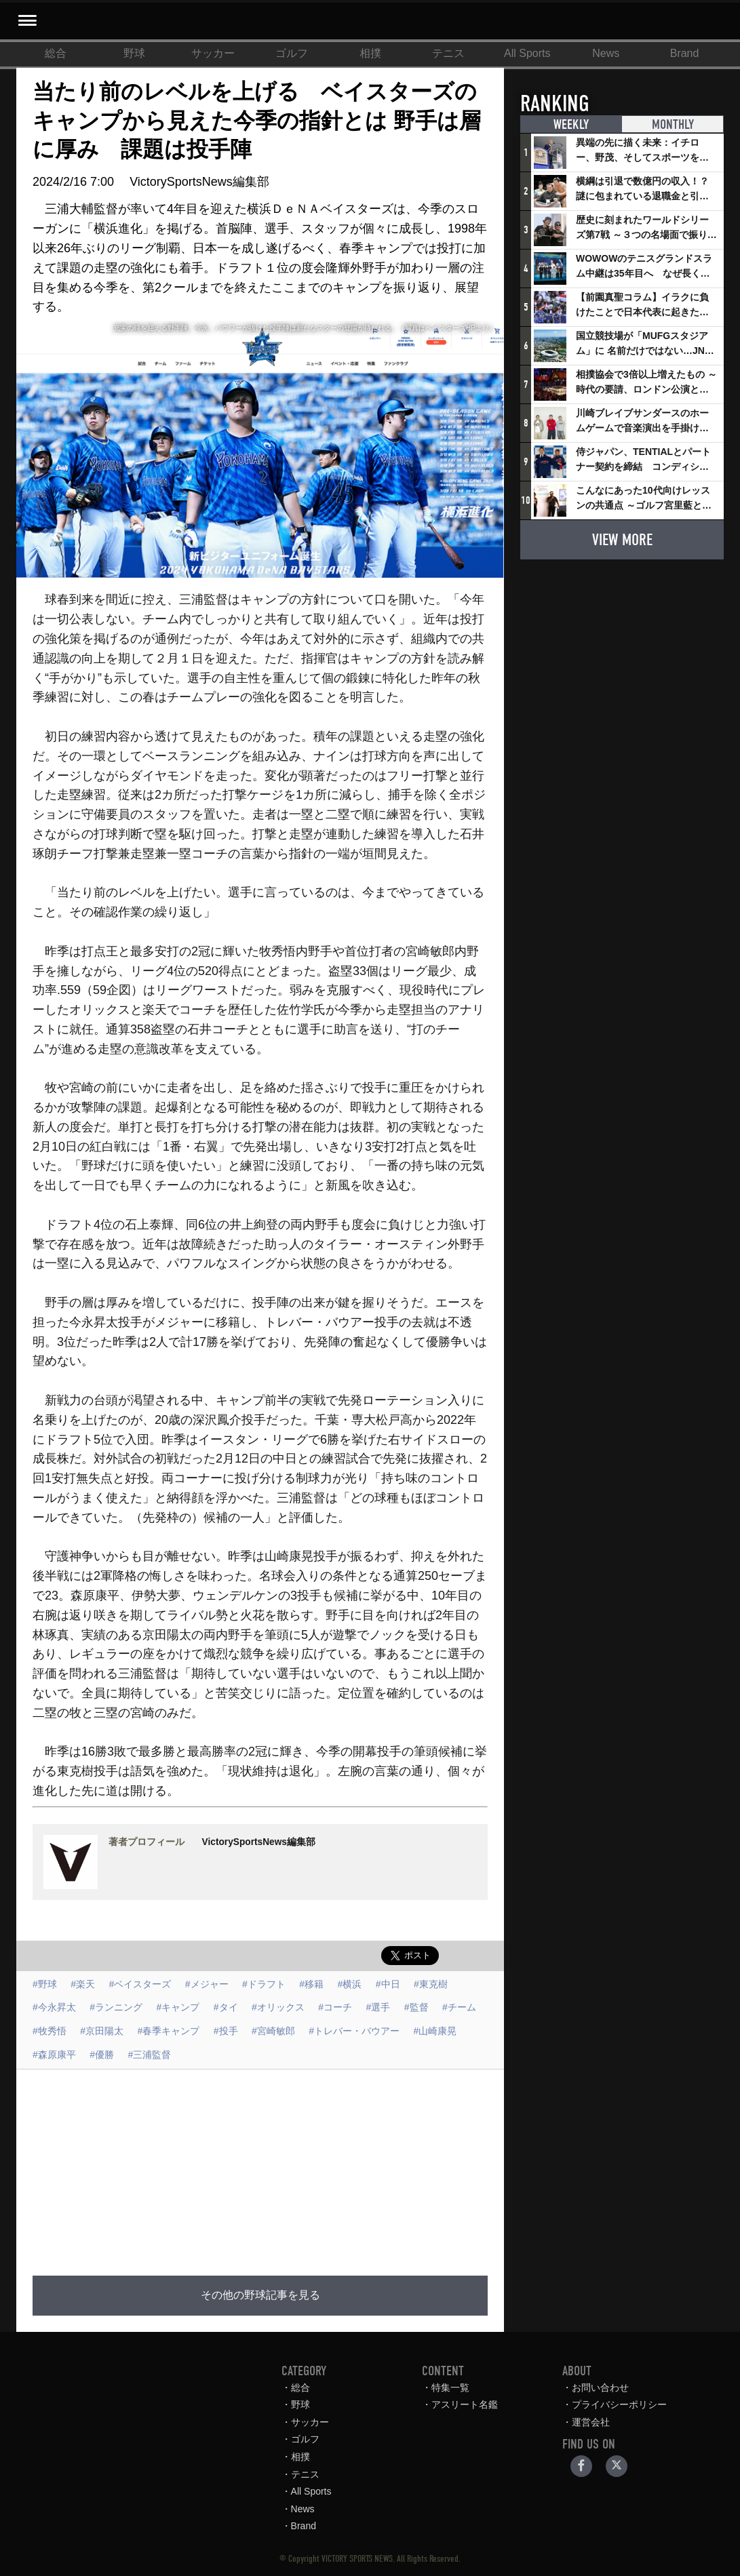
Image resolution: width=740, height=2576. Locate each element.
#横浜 (350, 1984)
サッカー (213, 53)
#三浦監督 (150, 2054)
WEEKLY (571, 124)
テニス (448, 53)
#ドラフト (264, 1984)
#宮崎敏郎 (273, 2030)
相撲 (370, 53)
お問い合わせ (600, 2387)
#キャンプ (178, 2007)
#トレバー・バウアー (354, 2030)
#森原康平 (54, 2054)
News (605, 53)
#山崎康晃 (435, 2030)
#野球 (45, 1984)
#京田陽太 (101, 2030)
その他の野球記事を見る (260, 2295)
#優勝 (102, 2054)
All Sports (527, 53)
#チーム (459, 2007)
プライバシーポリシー (619, 2404)
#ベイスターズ (140, 1984)
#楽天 (83, 1984)
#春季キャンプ (169, 2030)
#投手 (226, 2030)
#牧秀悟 (49, 2030)
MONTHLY (673, 124)
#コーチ (335, 2007)
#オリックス (278, 2007)
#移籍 (311, 1984)
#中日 (388, 1984)
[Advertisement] (340, 2164)
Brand (684, 53)
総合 (55, 53)
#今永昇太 (54, 2007)
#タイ (226, 2007)
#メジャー (207, 1984)
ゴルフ (291, 53)
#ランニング (116, 2007)
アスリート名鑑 (464, 2404)
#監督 (416, 2007)
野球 (134, 53)
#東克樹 (431, 1984)
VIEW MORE (622, 539)
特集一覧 (450, 2387)
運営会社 (591, 2422)
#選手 (378, 2007)
